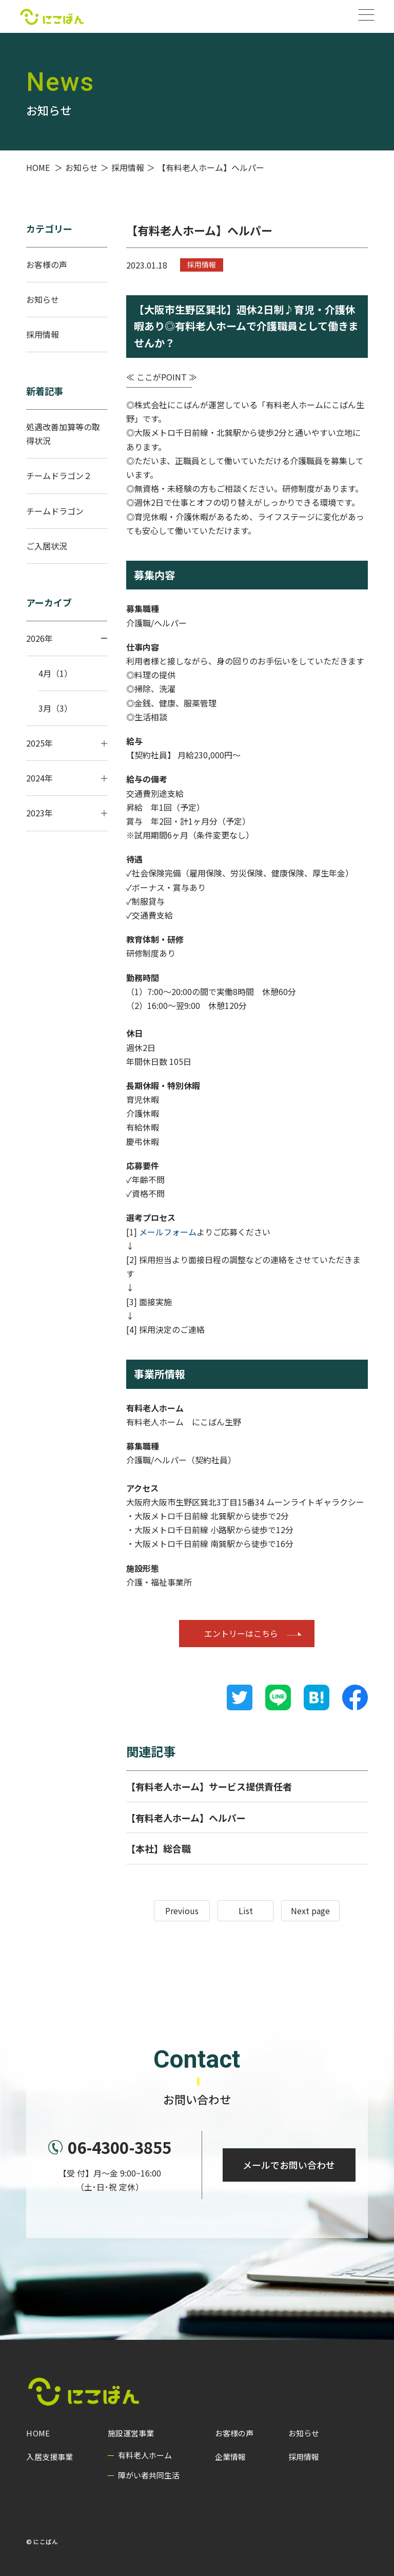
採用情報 (201, 264)
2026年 (66, 638)
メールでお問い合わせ (288, 2169)
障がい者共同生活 (149, 2475)
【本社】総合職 (158, 1848)
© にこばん (42, 2541)
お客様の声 (46, 264)
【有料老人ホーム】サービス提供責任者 (209, 1786)
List (246, 1910)
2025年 (66, 743)
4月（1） (55, 673)
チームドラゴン (55, 511)
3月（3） (55, 708)
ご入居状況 (46, 546)
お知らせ (42, 299)
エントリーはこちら (241, 1633)
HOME (37, 2433)
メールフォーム (167, 1232)
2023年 (66, 813)
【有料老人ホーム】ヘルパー (186, 1817)
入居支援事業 (49, 2456)
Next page (310, 1910)
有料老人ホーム (145, 2455)
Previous (182, 1910)
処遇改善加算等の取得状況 (63, 434)
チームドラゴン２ (59, 475)
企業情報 (230, 2456)
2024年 (66, 778)
